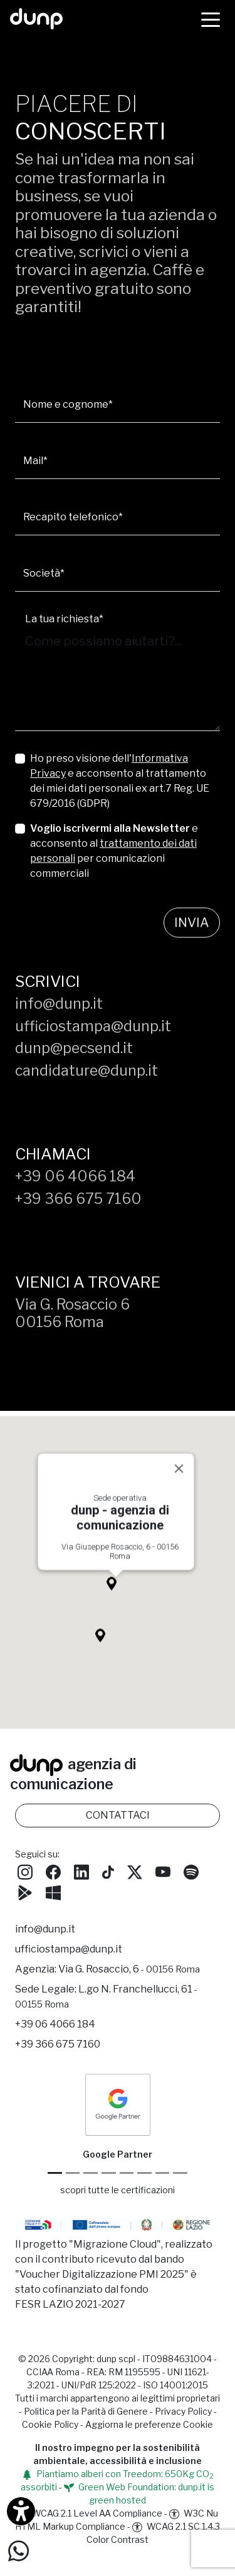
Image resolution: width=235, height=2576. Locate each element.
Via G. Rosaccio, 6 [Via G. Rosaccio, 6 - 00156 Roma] (129, 1969)
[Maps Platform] (144, 2173)
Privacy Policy (183, 2411)
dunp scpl (116, 2358)
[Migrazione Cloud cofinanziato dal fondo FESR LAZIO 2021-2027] (117, 2226)
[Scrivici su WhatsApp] (18, 2550)
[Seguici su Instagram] (25, 1870)
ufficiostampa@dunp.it (93, 1026)
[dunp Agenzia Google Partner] (117, 2103)
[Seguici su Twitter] (134, 1870)
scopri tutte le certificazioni (117, 2190)
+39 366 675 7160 (78, 1199)
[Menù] (210, 19)
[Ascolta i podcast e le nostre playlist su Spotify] (191, 1870)
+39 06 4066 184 (75, 1176)
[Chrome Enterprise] (127, 2173)
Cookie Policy (50, 2424)
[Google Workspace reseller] (90, 2173)
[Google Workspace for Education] (109, 2173)
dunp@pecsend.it (74, 1048)
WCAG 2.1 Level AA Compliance (90, 2513)
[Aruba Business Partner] (180, 2173)
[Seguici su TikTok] (108, 1870)
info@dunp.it (59, 1004)
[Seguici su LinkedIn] (81, 1870)
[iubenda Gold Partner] (162, 2173)
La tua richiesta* (64, 619)
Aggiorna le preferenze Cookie (149, 2424)
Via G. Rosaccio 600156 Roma (72, 1313)
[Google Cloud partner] (73, 2173)
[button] (116, 1595)
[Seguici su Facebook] (53, 1870)
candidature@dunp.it (86, 1070)
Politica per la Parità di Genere (86, 2411)
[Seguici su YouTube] (162, 1870)
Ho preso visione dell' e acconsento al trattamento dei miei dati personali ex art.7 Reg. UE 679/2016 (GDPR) (119, 780)
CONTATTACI (118, 1815)
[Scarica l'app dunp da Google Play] (25, 1891)
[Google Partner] (55, 2173)
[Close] (179, 1477)
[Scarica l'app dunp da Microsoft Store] (53, 1891)
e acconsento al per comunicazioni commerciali (114, 850)
